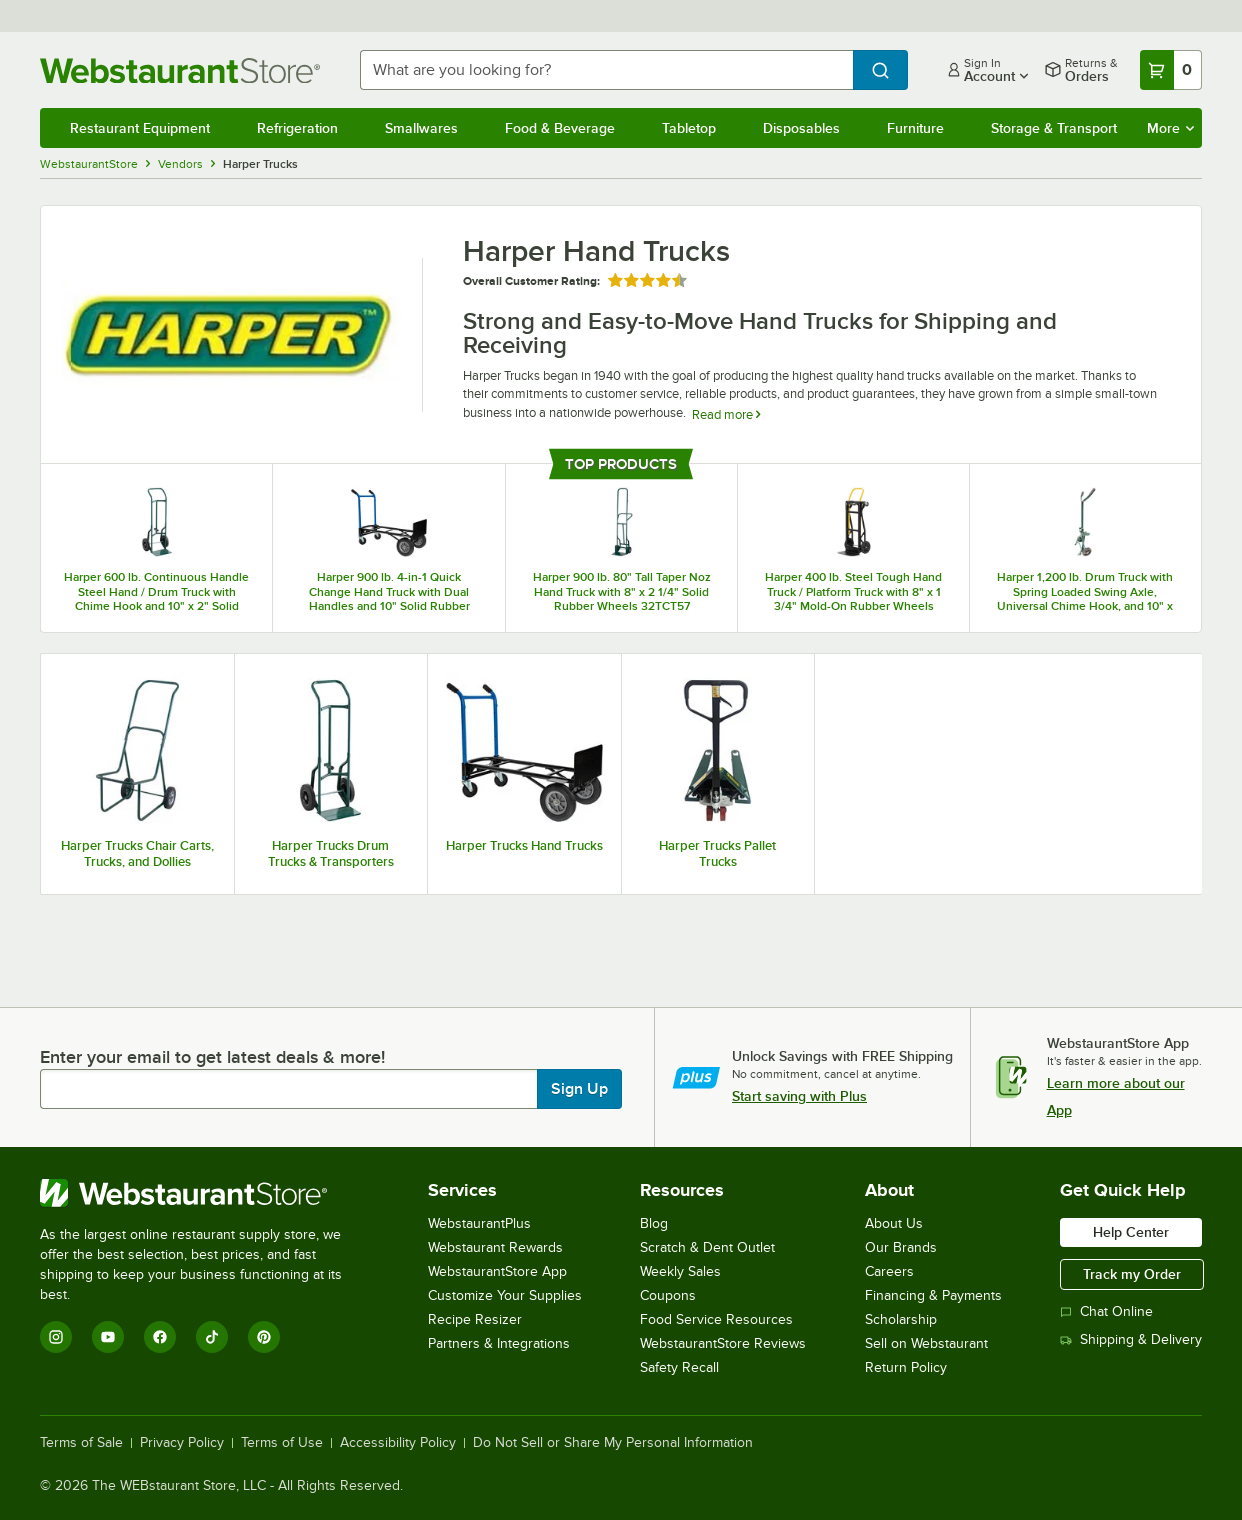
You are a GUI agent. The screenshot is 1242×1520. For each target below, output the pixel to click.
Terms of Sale (81, 1443)
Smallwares (421, 128)
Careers (889, 1271)
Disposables (801, 128)
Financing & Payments (933, 1295)
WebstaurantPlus (479, 1223)
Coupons (668, 1295)
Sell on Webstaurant (926, 1343)
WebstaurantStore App (497, 1271)
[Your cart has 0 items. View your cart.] (1171, 70)
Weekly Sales (680, 1271)
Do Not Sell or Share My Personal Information (613, 1443)
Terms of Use (282, 1443)
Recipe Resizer (475, 1319)
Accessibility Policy (398, 1443)
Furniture (915, 128)
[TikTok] (212, 1337)
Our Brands (901, 1247)
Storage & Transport (1054, 128)
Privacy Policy (182, 1443)
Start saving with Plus (799, 1096)
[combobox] (606, 70)
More (1170, 128)
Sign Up (579, 1089)
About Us (894, 1223)
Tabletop (689, 128)
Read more (726, 414)
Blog (654, 1223)
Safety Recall (679, 1367)
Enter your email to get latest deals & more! (212, 1057)
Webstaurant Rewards (495, 1247)
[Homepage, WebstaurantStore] (184, 70)
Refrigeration (297, 128)
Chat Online (1106, 1311)
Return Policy (906, 1367)
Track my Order (1132, 1274)
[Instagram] (56, 1337)
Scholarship (901, 1319)
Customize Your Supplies (505, 1295)
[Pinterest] (264, 1337)
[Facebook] (160, 1337)
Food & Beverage (560, 128)
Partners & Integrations (499, 1343)
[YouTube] (108, 1337)
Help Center (1131, 1232)
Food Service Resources (716, 1319)
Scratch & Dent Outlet (707, 1247)
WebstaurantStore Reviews (723, 1343)
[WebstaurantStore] (204, 1193)
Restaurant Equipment (140, 128)
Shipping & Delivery (1131, 1339)
